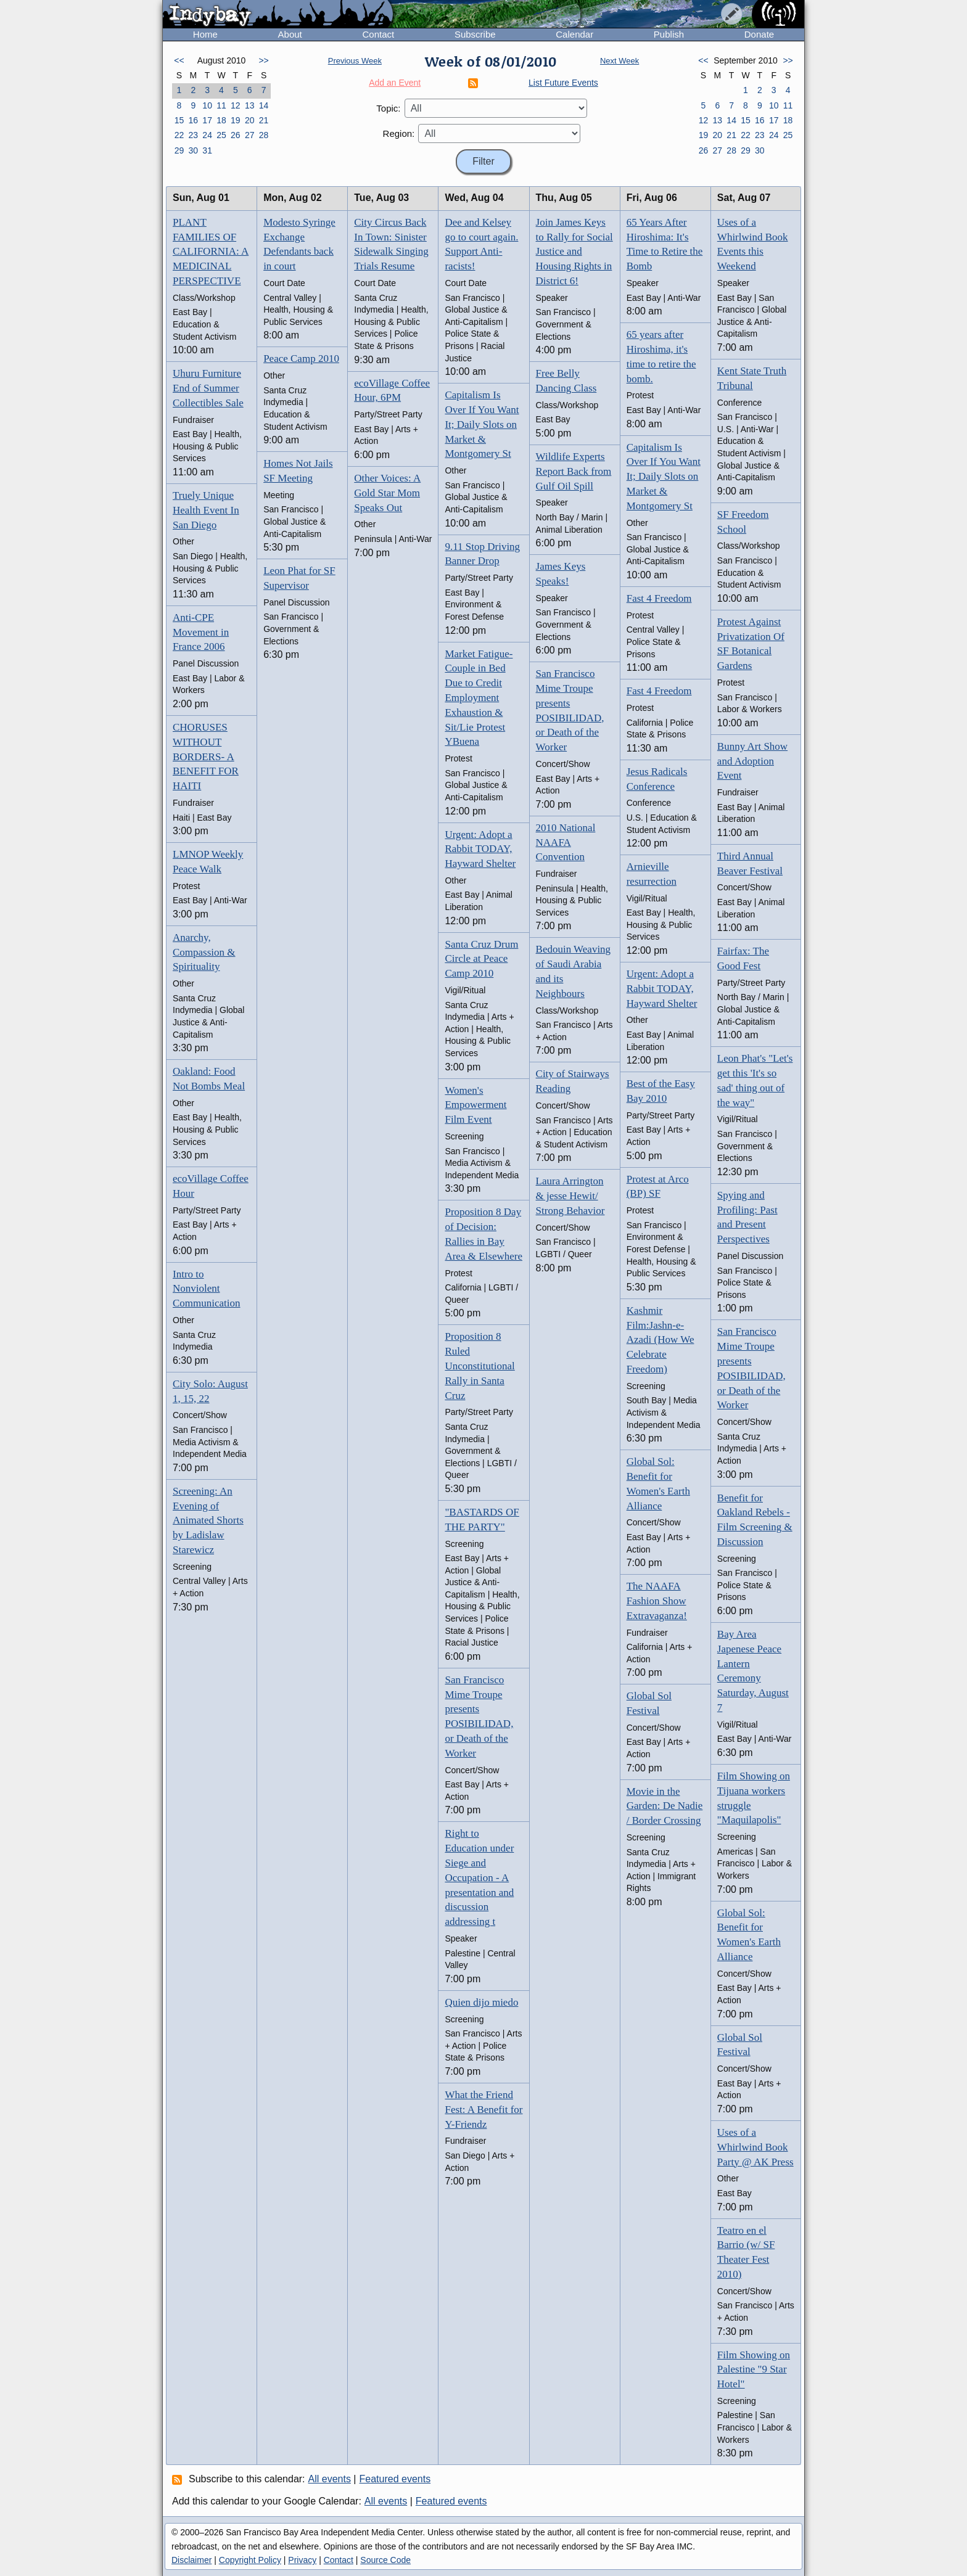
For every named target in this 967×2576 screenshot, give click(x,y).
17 (207, 120)
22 (179, 135)
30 (193, 150)
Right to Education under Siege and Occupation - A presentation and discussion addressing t (479, 1877)
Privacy (302, 2560)
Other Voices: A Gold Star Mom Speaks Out (387, 493)
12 (236, 105)
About (290, 34)
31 (207, 150)
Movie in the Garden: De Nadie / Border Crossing (665, 1806)
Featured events (395, 2479)
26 (236, 135)
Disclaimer (191, 2560)
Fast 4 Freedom (659, 598)
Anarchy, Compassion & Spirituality (204, 952)
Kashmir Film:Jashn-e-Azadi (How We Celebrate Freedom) (660, 1340)
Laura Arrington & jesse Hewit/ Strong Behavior (570, 1195)
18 (221, 120)
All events (329, 2479)
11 (221, 105)
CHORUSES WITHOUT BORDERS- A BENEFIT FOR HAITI (206, 756)
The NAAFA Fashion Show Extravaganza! (657, 1601)
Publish (669, 34)
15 (179, 120)
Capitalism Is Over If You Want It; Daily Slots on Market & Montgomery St (482, 424)
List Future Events (563, 83)
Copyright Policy (250, 2560)
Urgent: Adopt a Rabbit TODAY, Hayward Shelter (480, 849)
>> (263, 60)
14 (264, 105)
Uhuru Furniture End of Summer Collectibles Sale (208, 388)
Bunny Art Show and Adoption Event (752, 761)
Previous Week (355, 60)
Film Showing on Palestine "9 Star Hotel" (753, 2369)
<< (179, 60)
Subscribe (475, 34)
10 (207, 105)
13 (250, 105)
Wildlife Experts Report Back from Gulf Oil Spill (574, 471)
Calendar (574, 34)
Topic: (388, 108)
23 (193, 135)
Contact (378, 34)
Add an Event (395, 83)
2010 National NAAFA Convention (566, 842)
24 (207, 135)
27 (250, 135)
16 (193, 120)
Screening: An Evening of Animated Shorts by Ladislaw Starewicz (208, 1520)
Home (205, 34)
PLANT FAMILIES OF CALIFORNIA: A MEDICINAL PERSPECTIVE (211, 251)
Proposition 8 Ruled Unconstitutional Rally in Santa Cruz (479, 1366)
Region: (399, 133)
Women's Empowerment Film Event (475, 1105)
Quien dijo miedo (481, 2002)
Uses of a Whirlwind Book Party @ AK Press (755, 2147)
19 (236, 120)
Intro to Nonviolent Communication (207, 1289)
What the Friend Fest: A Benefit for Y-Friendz (483, 2109)
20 (250, 120)
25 (221, 135)
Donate (759, 34)
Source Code (385, 2560)
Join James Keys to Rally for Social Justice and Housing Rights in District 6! (574, 251)
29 (179, 150)
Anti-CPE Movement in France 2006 (201, 632)
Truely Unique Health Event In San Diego (206, 510)
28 (264, 135)
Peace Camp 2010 (301, 358)
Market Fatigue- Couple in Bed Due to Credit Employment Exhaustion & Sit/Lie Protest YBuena (478, 698)
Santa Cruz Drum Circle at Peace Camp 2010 (481, 959)
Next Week (619, 60)
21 (264, 120)
